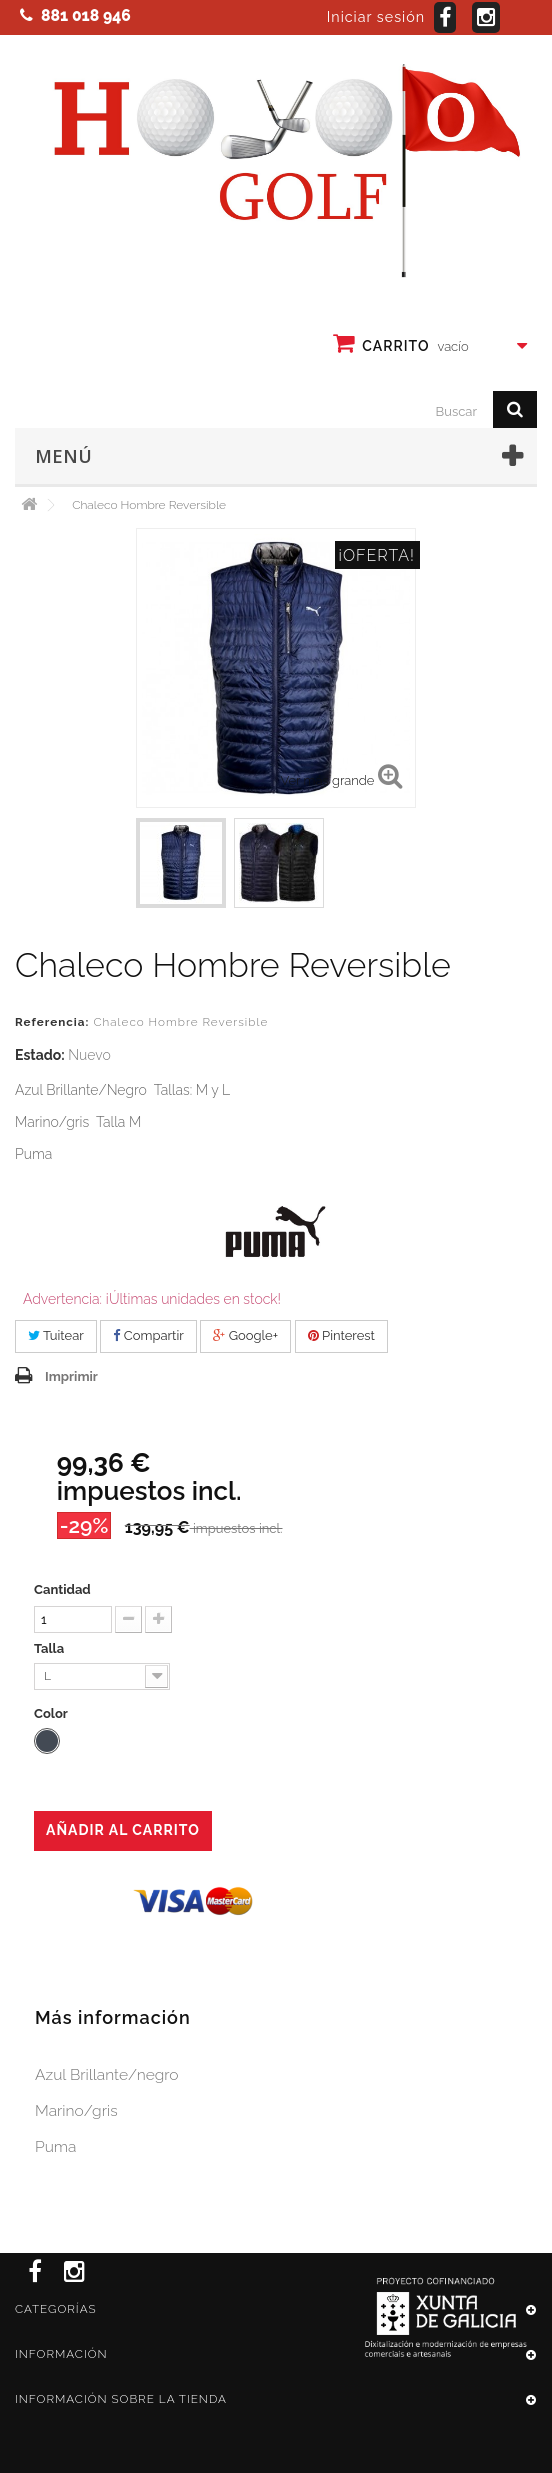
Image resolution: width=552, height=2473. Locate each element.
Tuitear (56, 1335)
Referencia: (52, 1022)
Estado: (40, 1055)
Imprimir (71, 1376)
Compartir (148, 1335)
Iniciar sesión (376, 17)
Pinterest (341, 1335)
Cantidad (62, 1589)
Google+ (245, 1335)
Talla (50, 1648)
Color (52, 1713)
